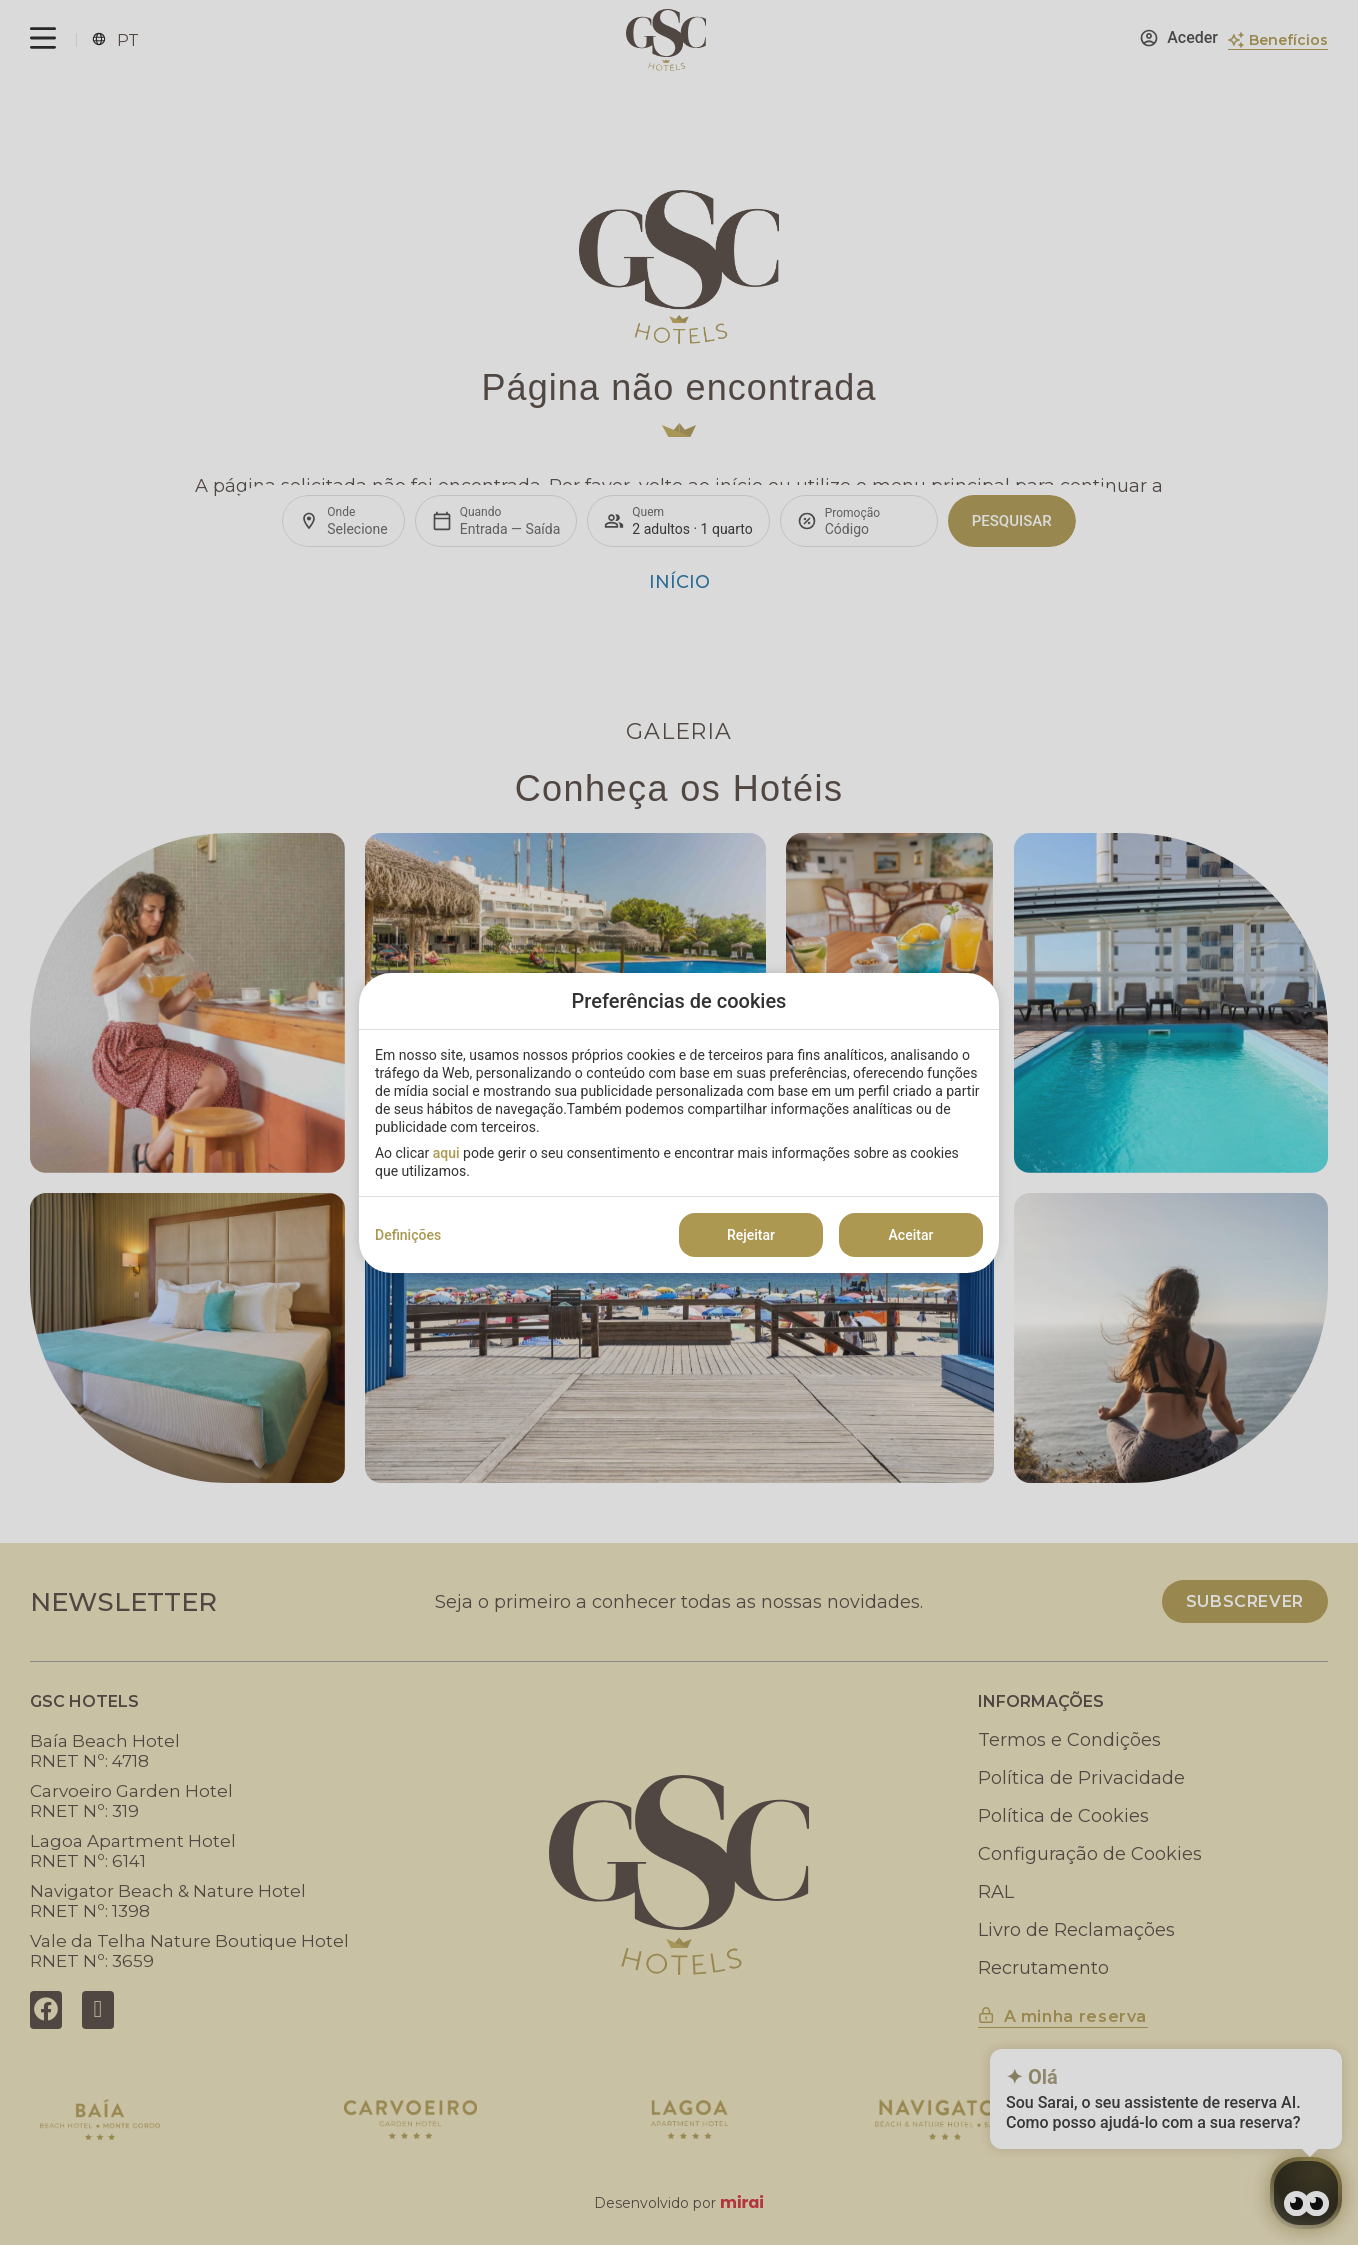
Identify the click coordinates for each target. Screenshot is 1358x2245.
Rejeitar (751, 1235)
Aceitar (911, 1235)
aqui (446, 1153)
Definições (408, 1235)
